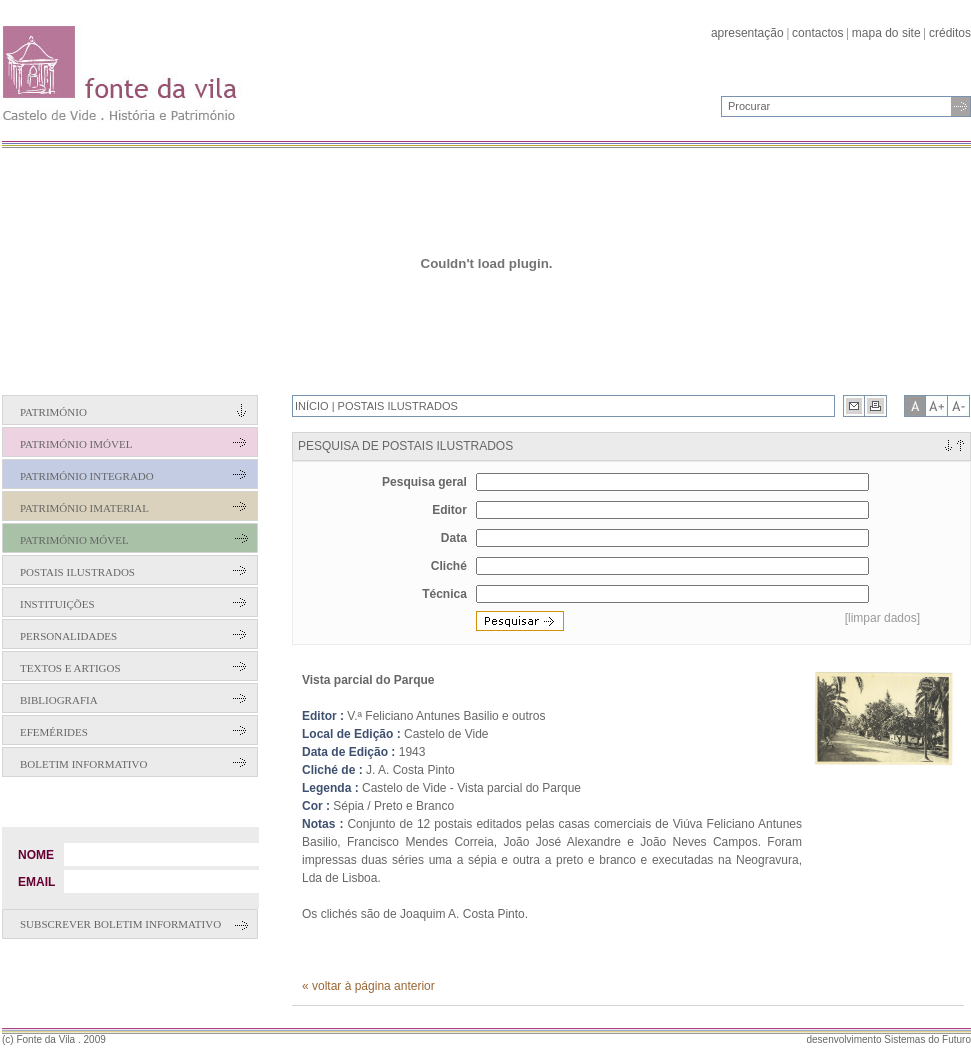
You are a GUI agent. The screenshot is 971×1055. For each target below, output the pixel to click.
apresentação (747, 33)
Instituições (57, 604)
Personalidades (68, 636)
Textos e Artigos (70, 668)
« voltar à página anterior (368, 986)
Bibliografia (59, 700)
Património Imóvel (76, 444)
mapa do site (886, 33)
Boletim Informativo (83, 764)
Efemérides (54, 732)
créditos (950, 33)
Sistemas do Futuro (927, 1039)
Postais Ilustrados (77, 572)
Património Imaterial (84, 508)
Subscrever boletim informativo (120, 924)
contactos (817, 33)
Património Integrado (87, 476)
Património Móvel (74, 540)
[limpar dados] (882, 618)
